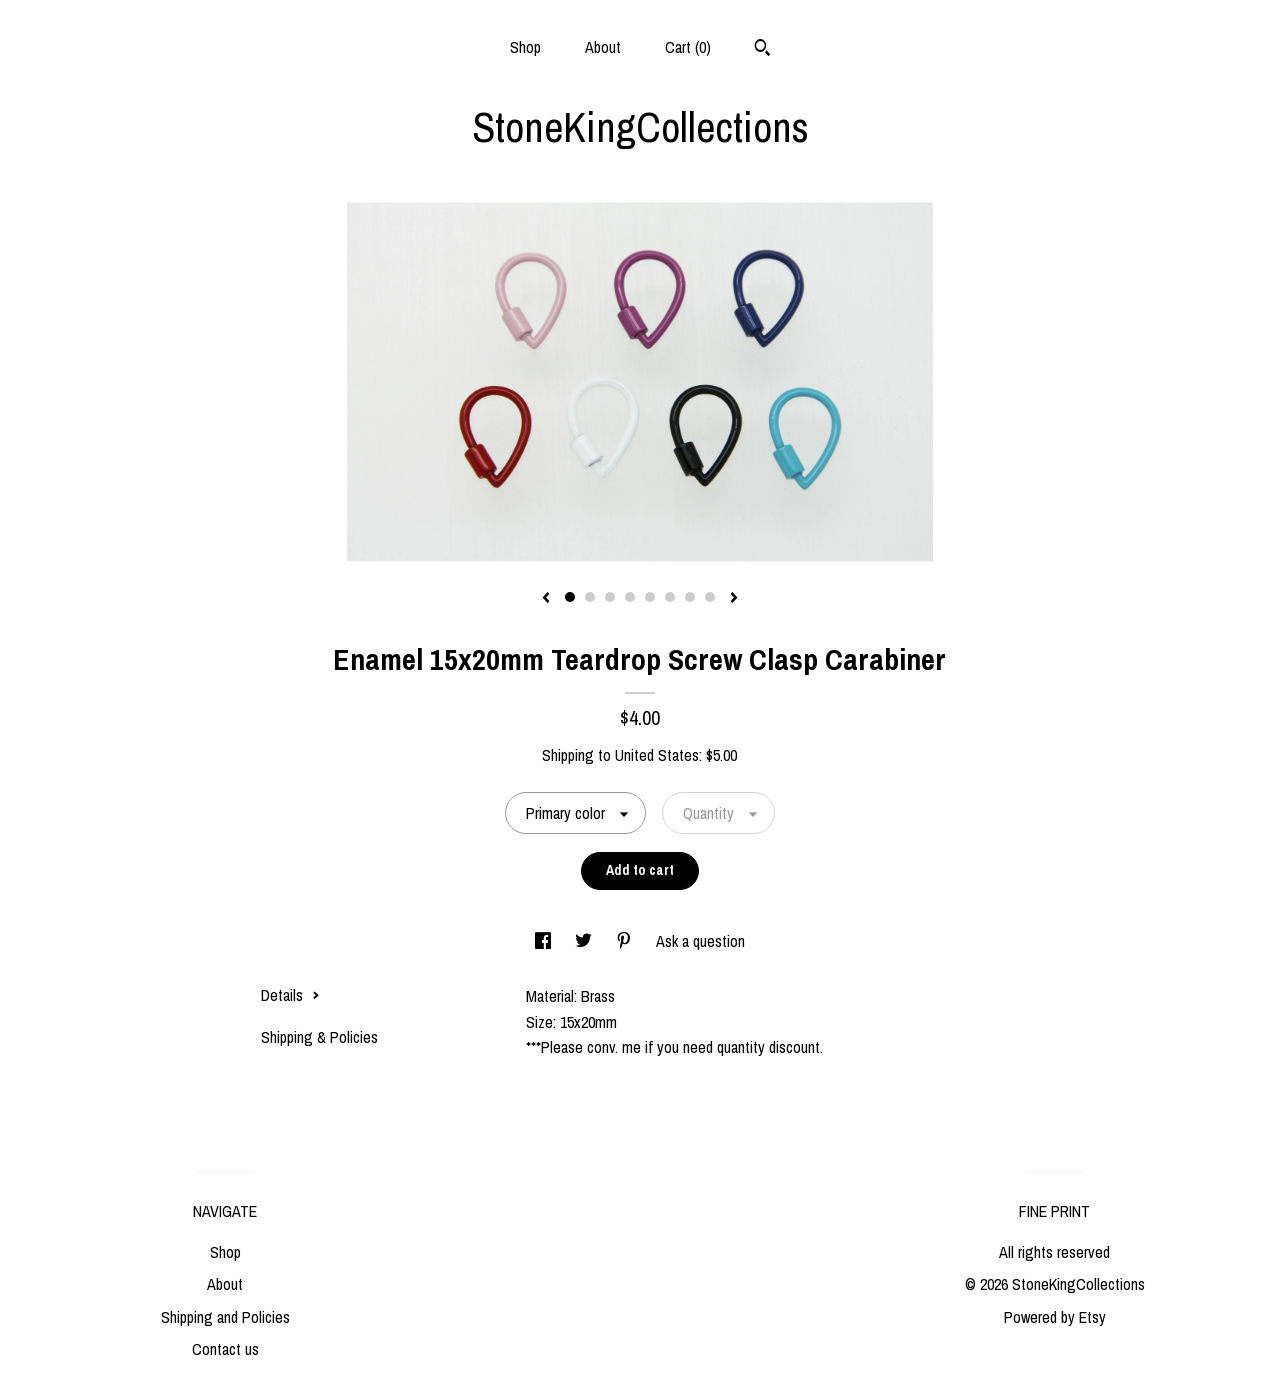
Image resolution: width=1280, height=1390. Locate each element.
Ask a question (700, 941)
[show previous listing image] (546, 599)
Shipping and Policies (225, 1317)
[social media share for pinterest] (626, 941)
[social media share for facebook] (545, 941)
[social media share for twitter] (585, 941)
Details (290, 995)
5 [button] (650, 597)
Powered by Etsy (1055, 1317)
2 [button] (590, 597)
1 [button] (570, 597)
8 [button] (710, 597)
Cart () (688, 47)
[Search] (762, 50)
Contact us (225, 1349)
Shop (525, 47)
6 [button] (670, 597)
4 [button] (630, 597)
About (603, 47)
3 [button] (610, 597)
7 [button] (690, 597)
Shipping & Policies (319, 1037)
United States (657, 755)
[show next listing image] (734, 599)
